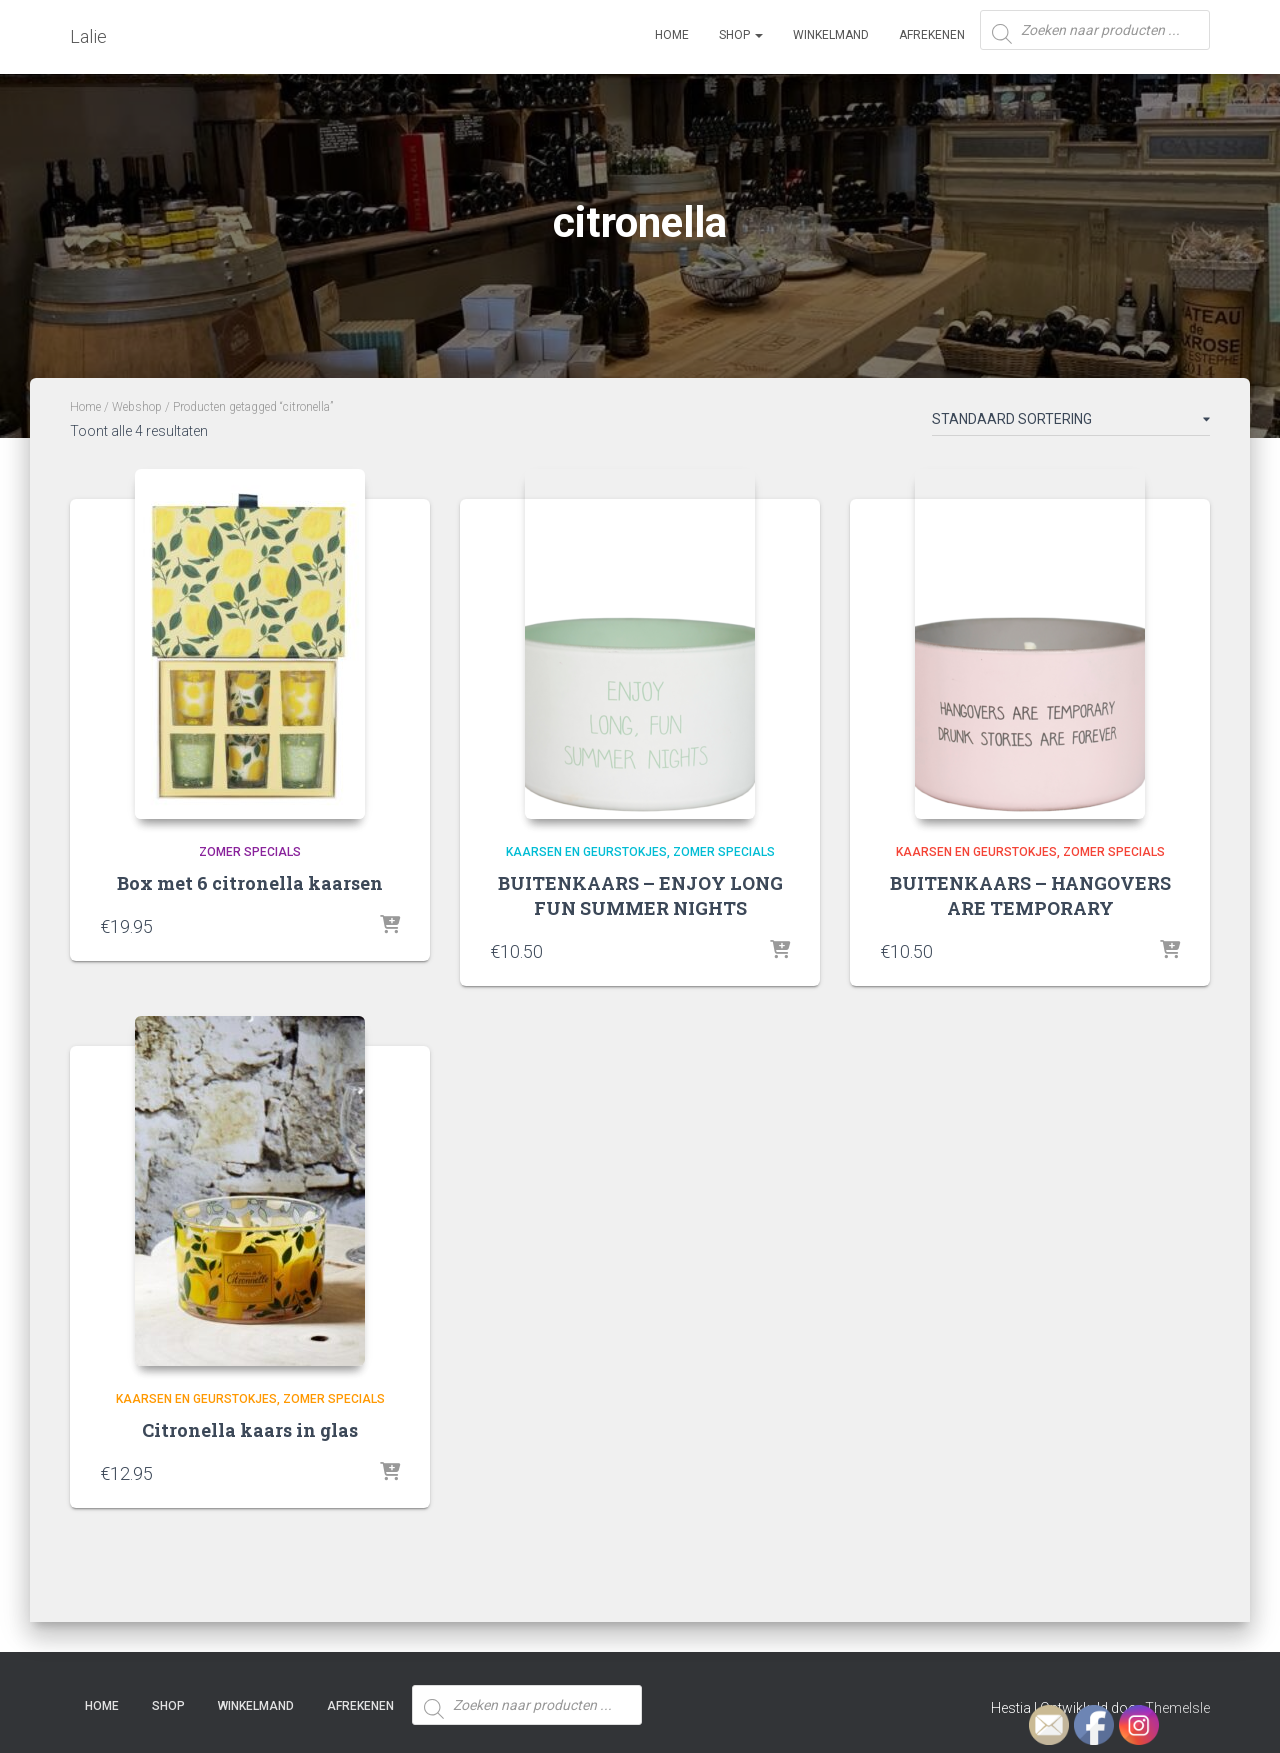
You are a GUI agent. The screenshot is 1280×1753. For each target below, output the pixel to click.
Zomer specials (250, 852)
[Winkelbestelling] (1071, 423)
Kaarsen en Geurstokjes (586, 852)
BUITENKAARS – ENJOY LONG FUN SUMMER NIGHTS (640, 895)
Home (672, 35)
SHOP (741, 35)
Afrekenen (932, 35)
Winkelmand (831, 35)
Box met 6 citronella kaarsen (250, 883)
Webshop (137, 407)
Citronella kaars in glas (250, 1430)
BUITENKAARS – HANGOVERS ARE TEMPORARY (1030, 895)
